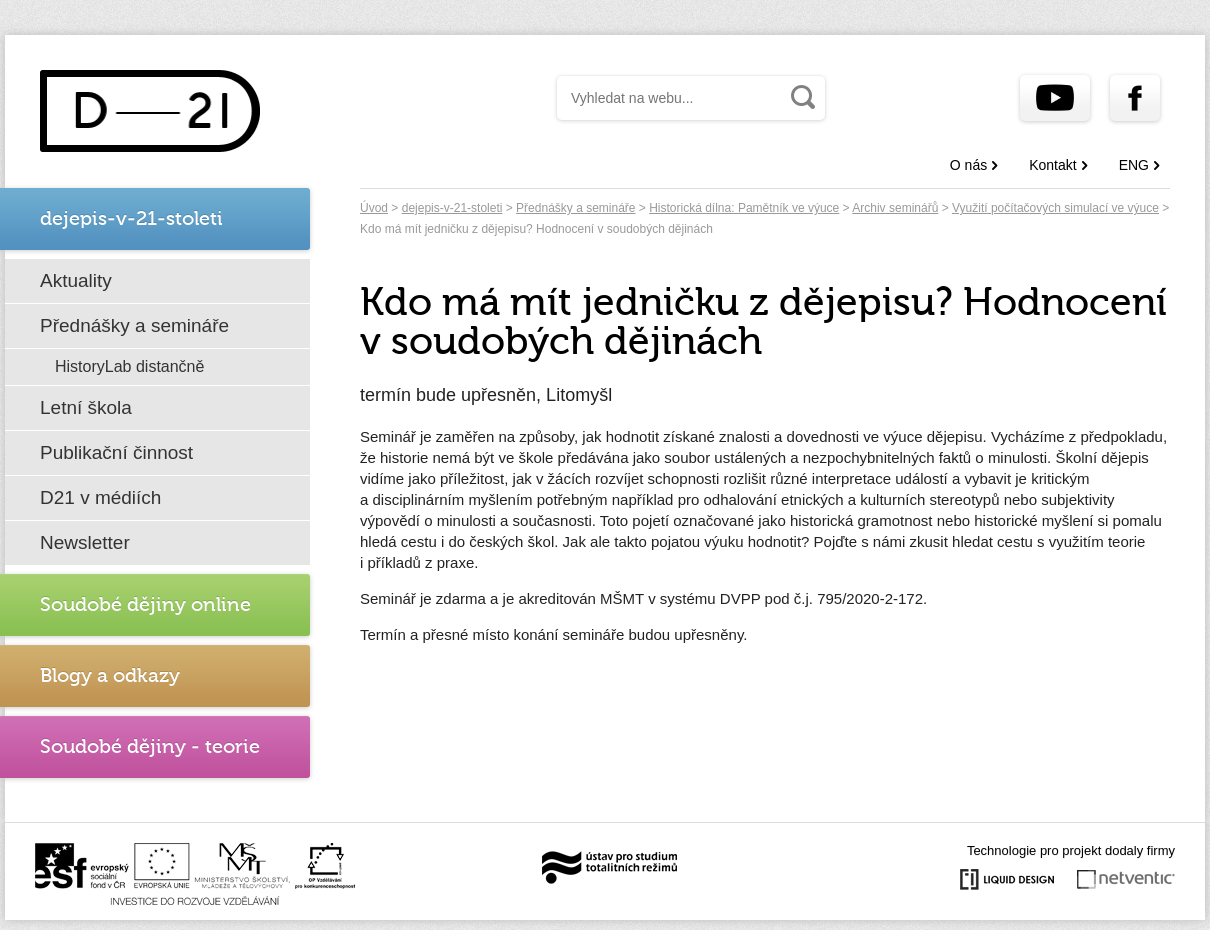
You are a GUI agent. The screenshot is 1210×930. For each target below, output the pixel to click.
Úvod (374, 208)
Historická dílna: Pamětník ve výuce (744, 208)
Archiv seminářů (895, 208)
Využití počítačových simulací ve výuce (1055, 208)
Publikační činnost (116, 452)
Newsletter (85, 542)
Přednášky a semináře (134, 325)
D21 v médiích (100, 497)
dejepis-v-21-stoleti (452, 208)
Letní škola (86, 407)
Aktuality (76, 280)
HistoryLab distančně (129, 366)
